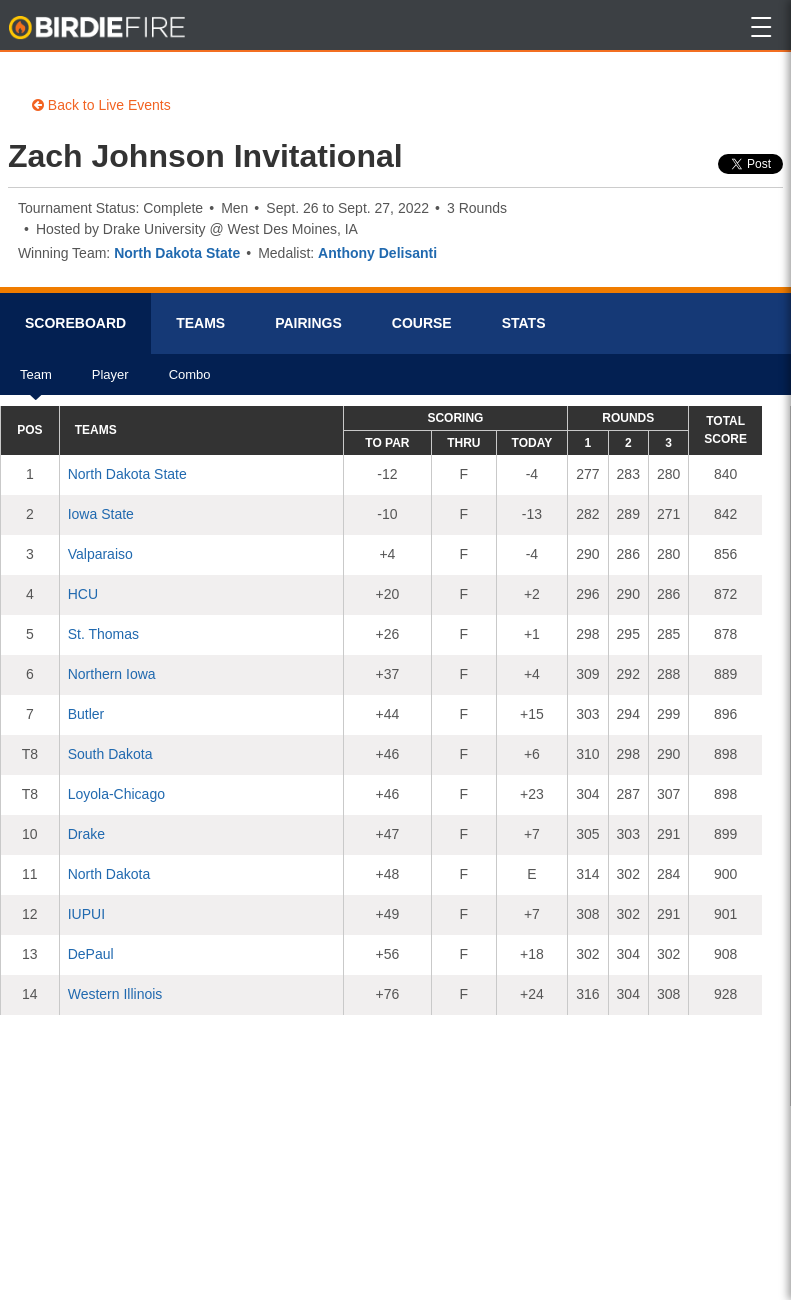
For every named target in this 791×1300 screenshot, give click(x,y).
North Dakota (109, 874)
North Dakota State (177, 253)
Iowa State (101, 514)
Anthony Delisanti (377, 253)
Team (36, 381)
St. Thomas (103, 634)
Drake (86, 834)
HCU (83, 594)
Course (422, 323)
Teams (200, 323)
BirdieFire (98, 28)
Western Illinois (115, 994)
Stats (524, 323)
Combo (190, 381)
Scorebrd (75, 323)
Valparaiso (100, 554)
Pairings (308, 323)
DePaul (91, 954)
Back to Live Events (101, 105)
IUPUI (86, 914)
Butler (86, 714)
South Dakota (110, 754)
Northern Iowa (112, 674)
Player (110, 381)
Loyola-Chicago (116, 794)
